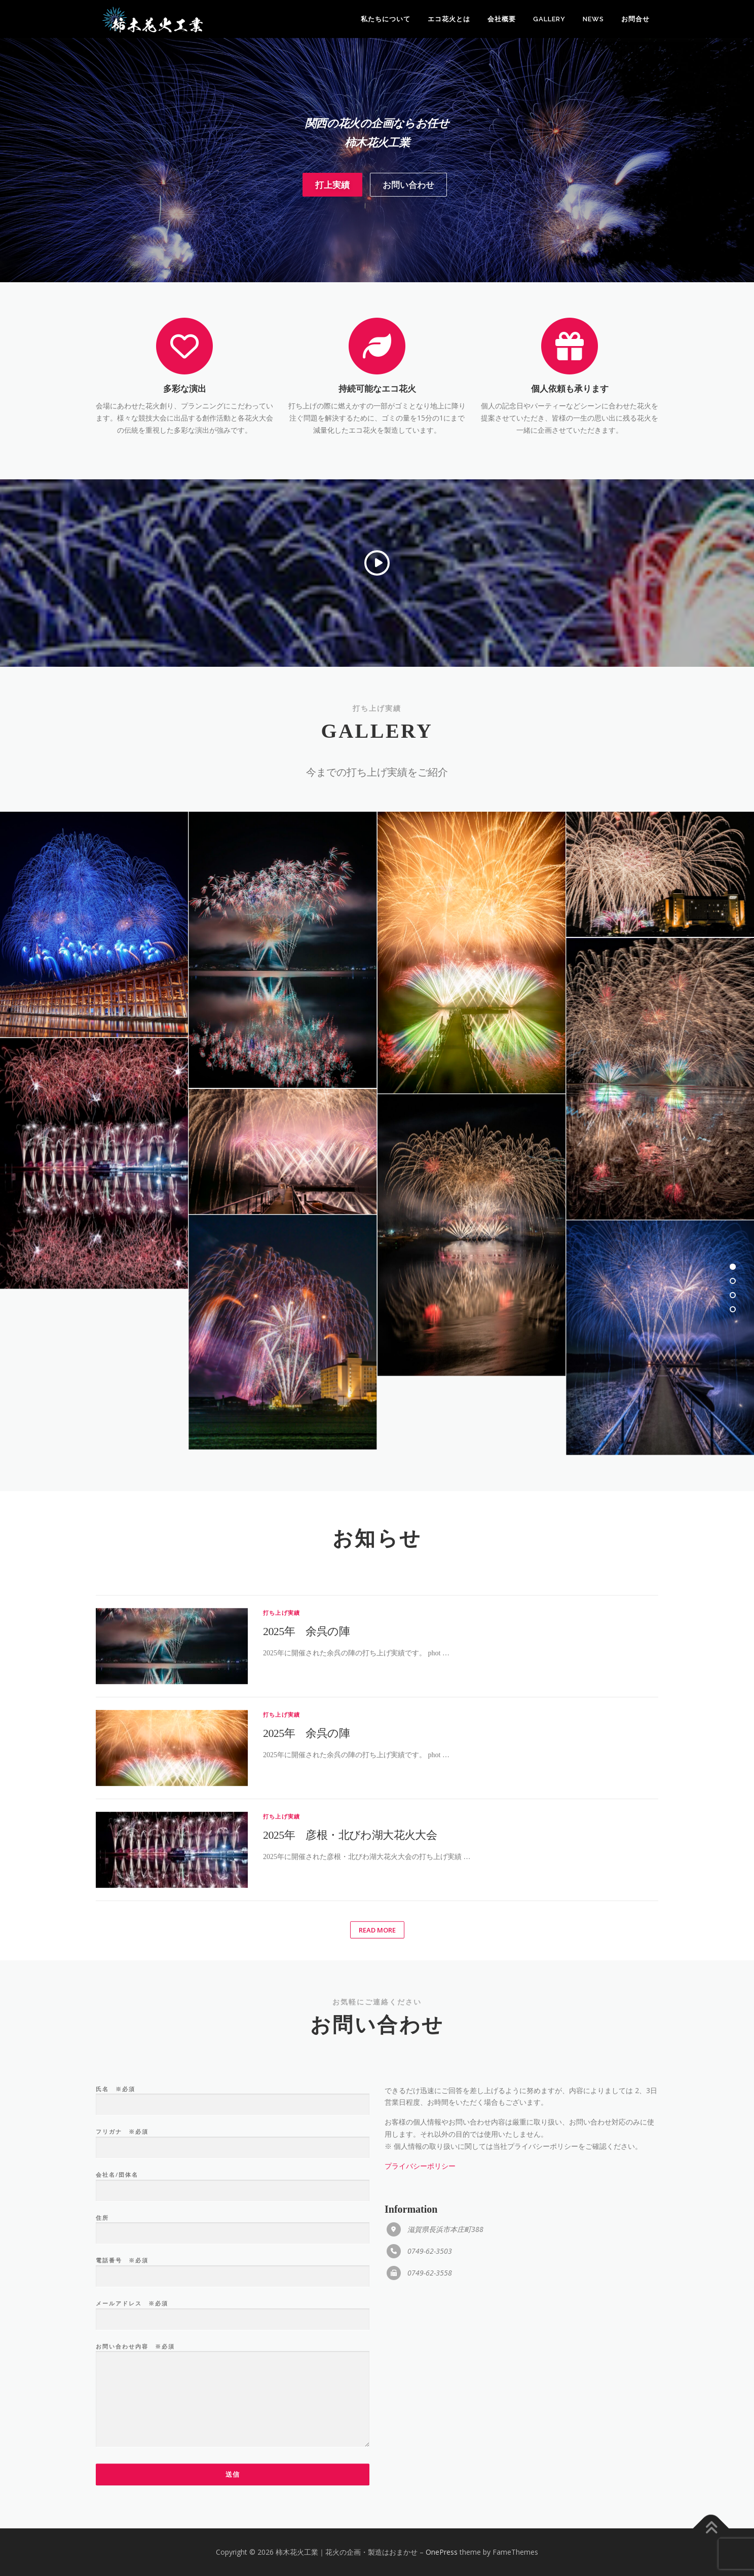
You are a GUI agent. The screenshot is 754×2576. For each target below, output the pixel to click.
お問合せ (635, 19)
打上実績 (332, 225)
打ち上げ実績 (281, 1940)
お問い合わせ (408, 225)
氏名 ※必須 (232, 2502)
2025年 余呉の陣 (306, 1958)
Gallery (549, 19)
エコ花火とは (449, 19)
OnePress (442, 2552)
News (593, 19)
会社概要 (501, 19)
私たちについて (385, 19)
